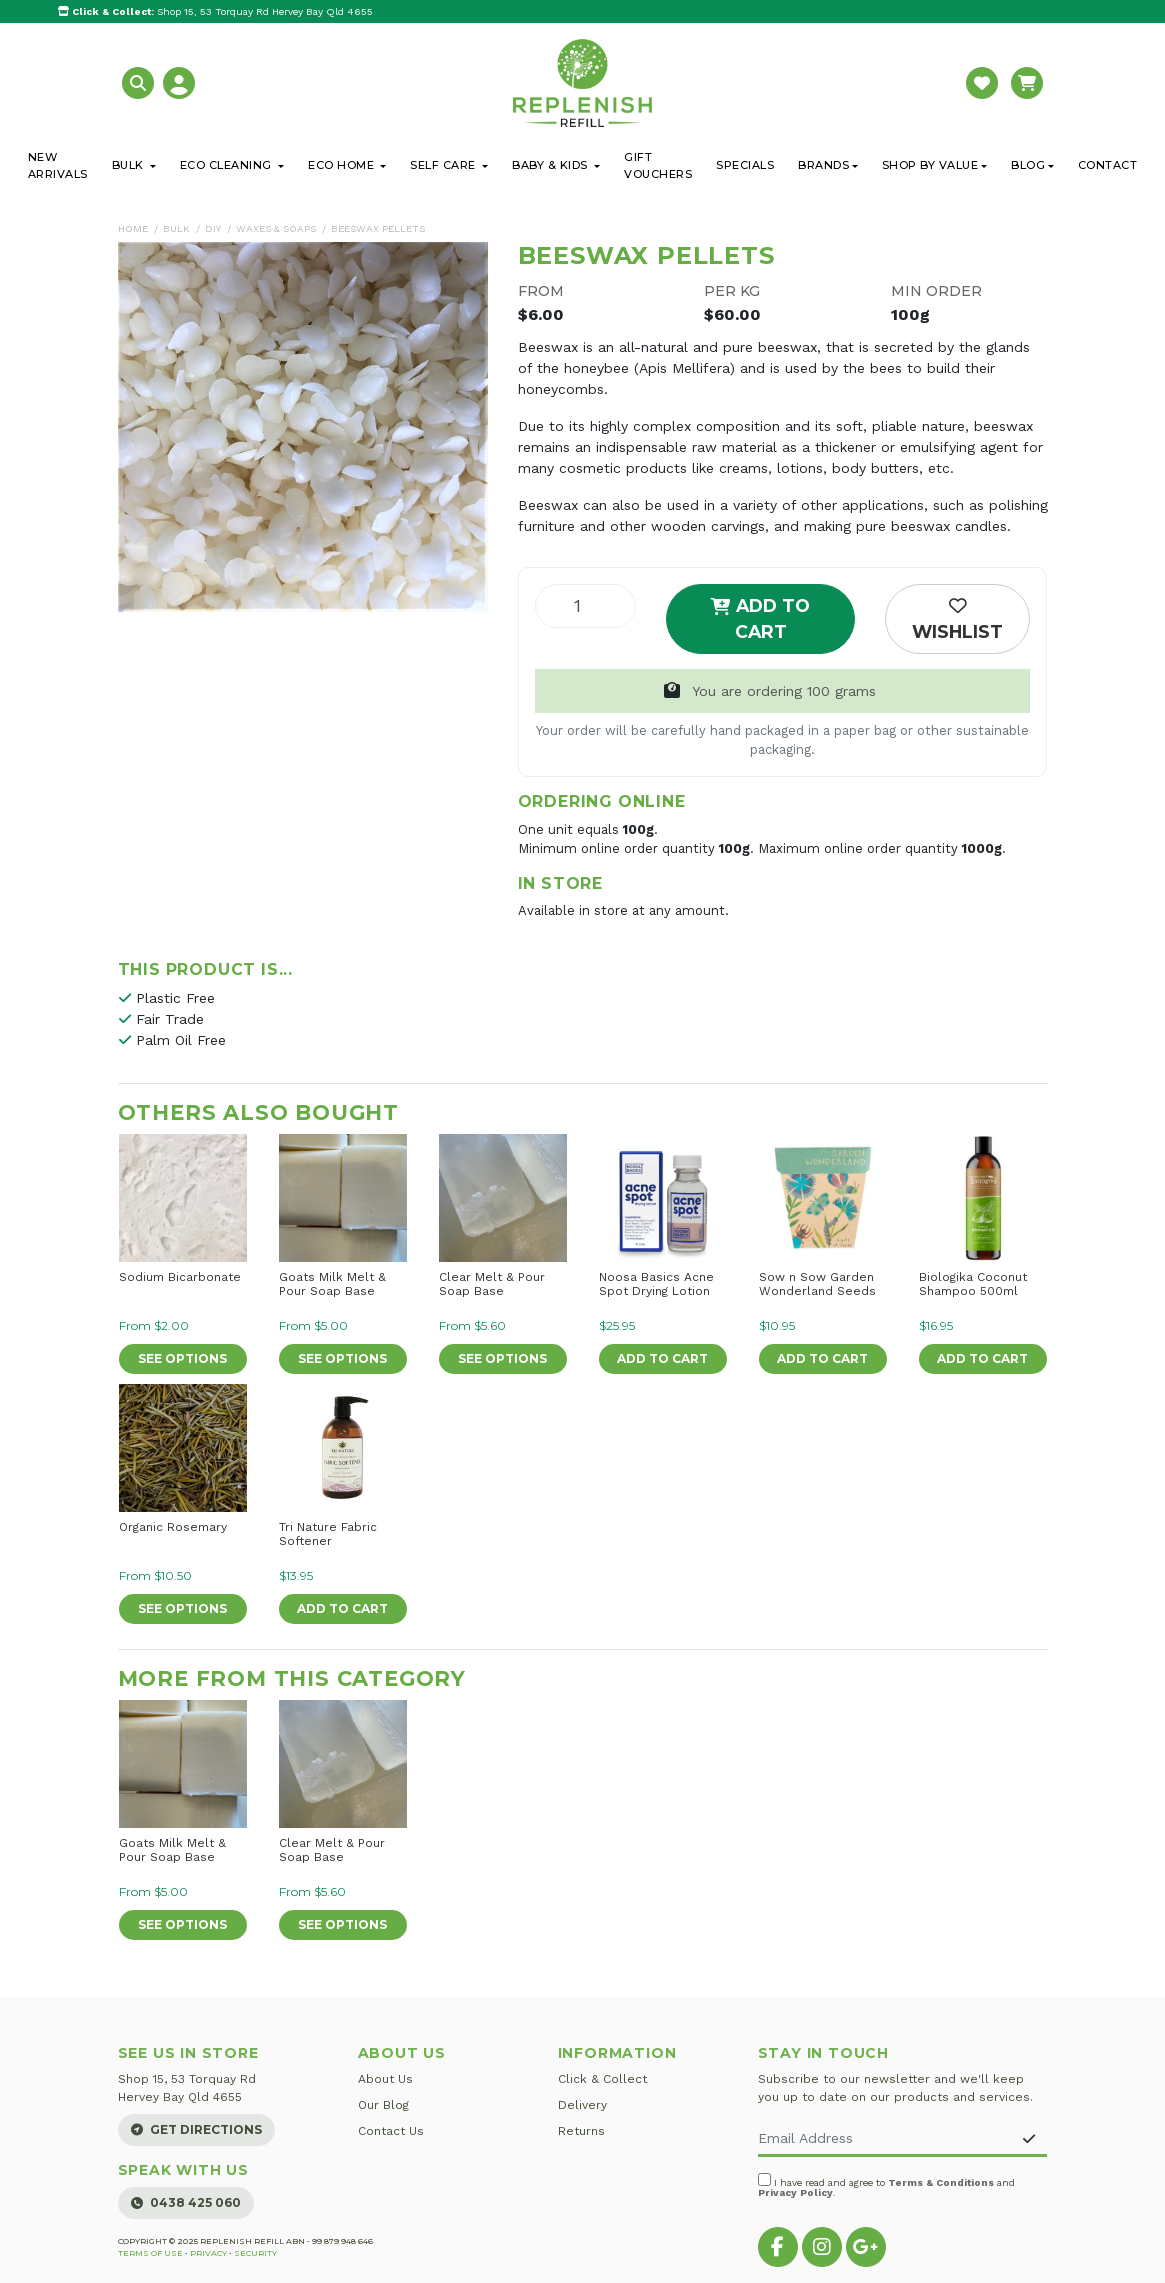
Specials (745, 165)
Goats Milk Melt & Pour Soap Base (332, 1284)
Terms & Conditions (941, 2182)
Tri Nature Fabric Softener (328, 1534)
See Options (182, 1358)
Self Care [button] (444, 165)
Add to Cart (760, 618)
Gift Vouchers (658, 165)
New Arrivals (58, 165)
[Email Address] (885, 2139)
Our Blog (383, 2105)
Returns (581, 2131)
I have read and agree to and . (886, 2185)
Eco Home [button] (343, 165)
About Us (385, 2079)
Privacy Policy (795, 2192)
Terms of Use (150, 2253)
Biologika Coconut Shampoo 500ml (973, 1284)
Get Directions (196, 2129)
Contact (1108, 165)
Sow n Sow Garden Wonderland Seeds (817, 1284)
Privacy (208, 2253)
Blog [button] (1028, 165)
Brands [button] (823, 165)
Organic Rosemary (173, 1527)
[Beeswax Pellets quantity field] (585, 606)
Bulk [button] (130, 165)
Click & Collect (602, 2079)
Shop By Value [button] (930, 165)
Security (255, 2253)
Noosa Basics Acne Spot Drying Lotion (656, 1284)
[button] (140, 81)
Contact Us (391, 2131)
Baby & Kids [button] (551, 165)
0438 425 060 (186, 2202)
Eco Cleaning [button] (228, 165)
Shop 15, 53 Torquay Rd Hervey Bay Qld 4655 (215, 11)
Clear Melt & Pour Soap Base (492, 1284)
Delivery (582, 2105)
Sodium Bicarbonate (180, 1277)
